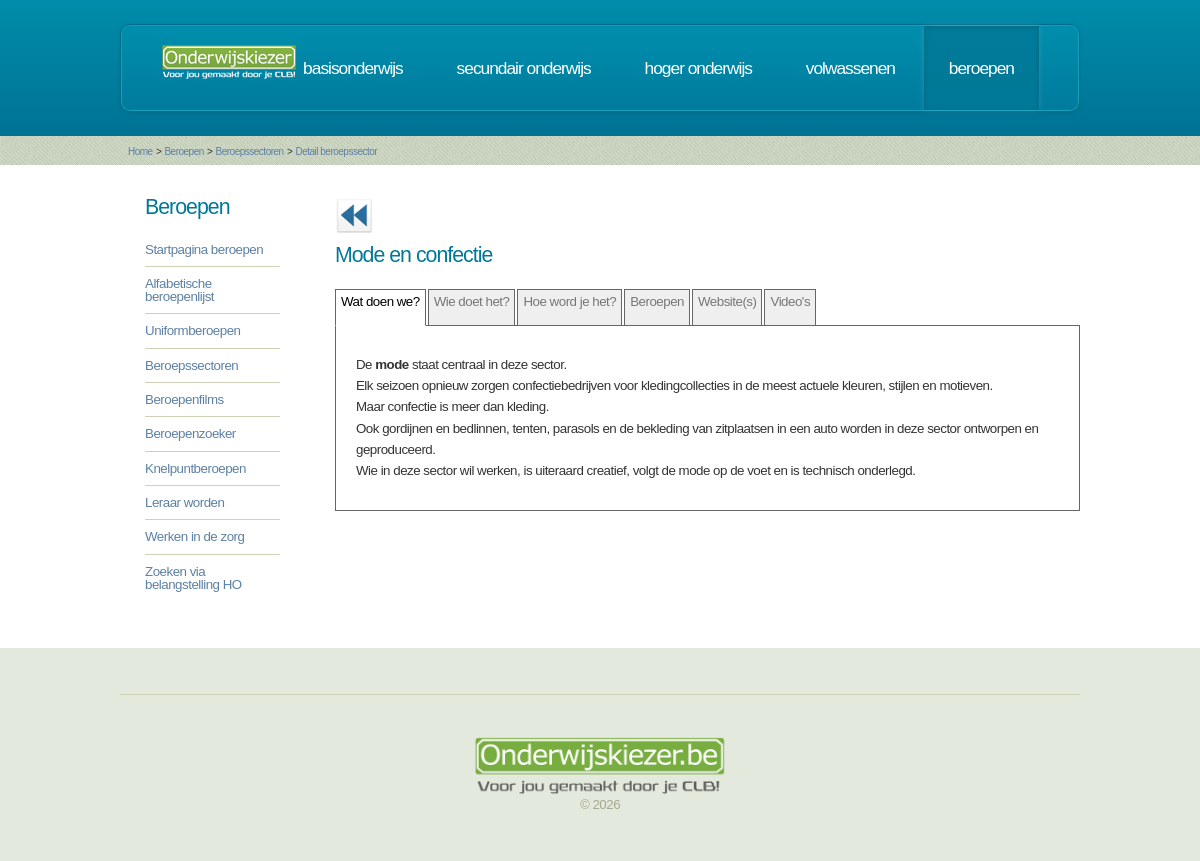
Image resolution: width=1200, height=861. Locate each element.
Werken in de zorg (194, 536)
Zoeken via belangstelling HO (193, 578)
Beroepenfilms (184, 399)
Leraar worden (184, 502)
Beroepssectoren (250, 151)
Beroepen (183, 151)
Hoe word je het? (569, 301)
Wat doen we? (380, 301)
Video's (790, 301)
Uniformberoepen (192, 330)
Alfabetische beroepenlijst (179, 290)
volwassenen (850, 68)
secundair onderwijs (524, 68)
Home (140, 151)
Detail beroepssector (336, 151)
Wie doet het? (472, 301)
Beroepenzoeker (190, 433)
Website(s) (727, 301)
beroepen (981, 68)
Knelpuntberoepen (195, 468)
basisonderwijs (353, 68)
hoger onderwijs (698, 68)
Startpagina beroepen (204, 249)
